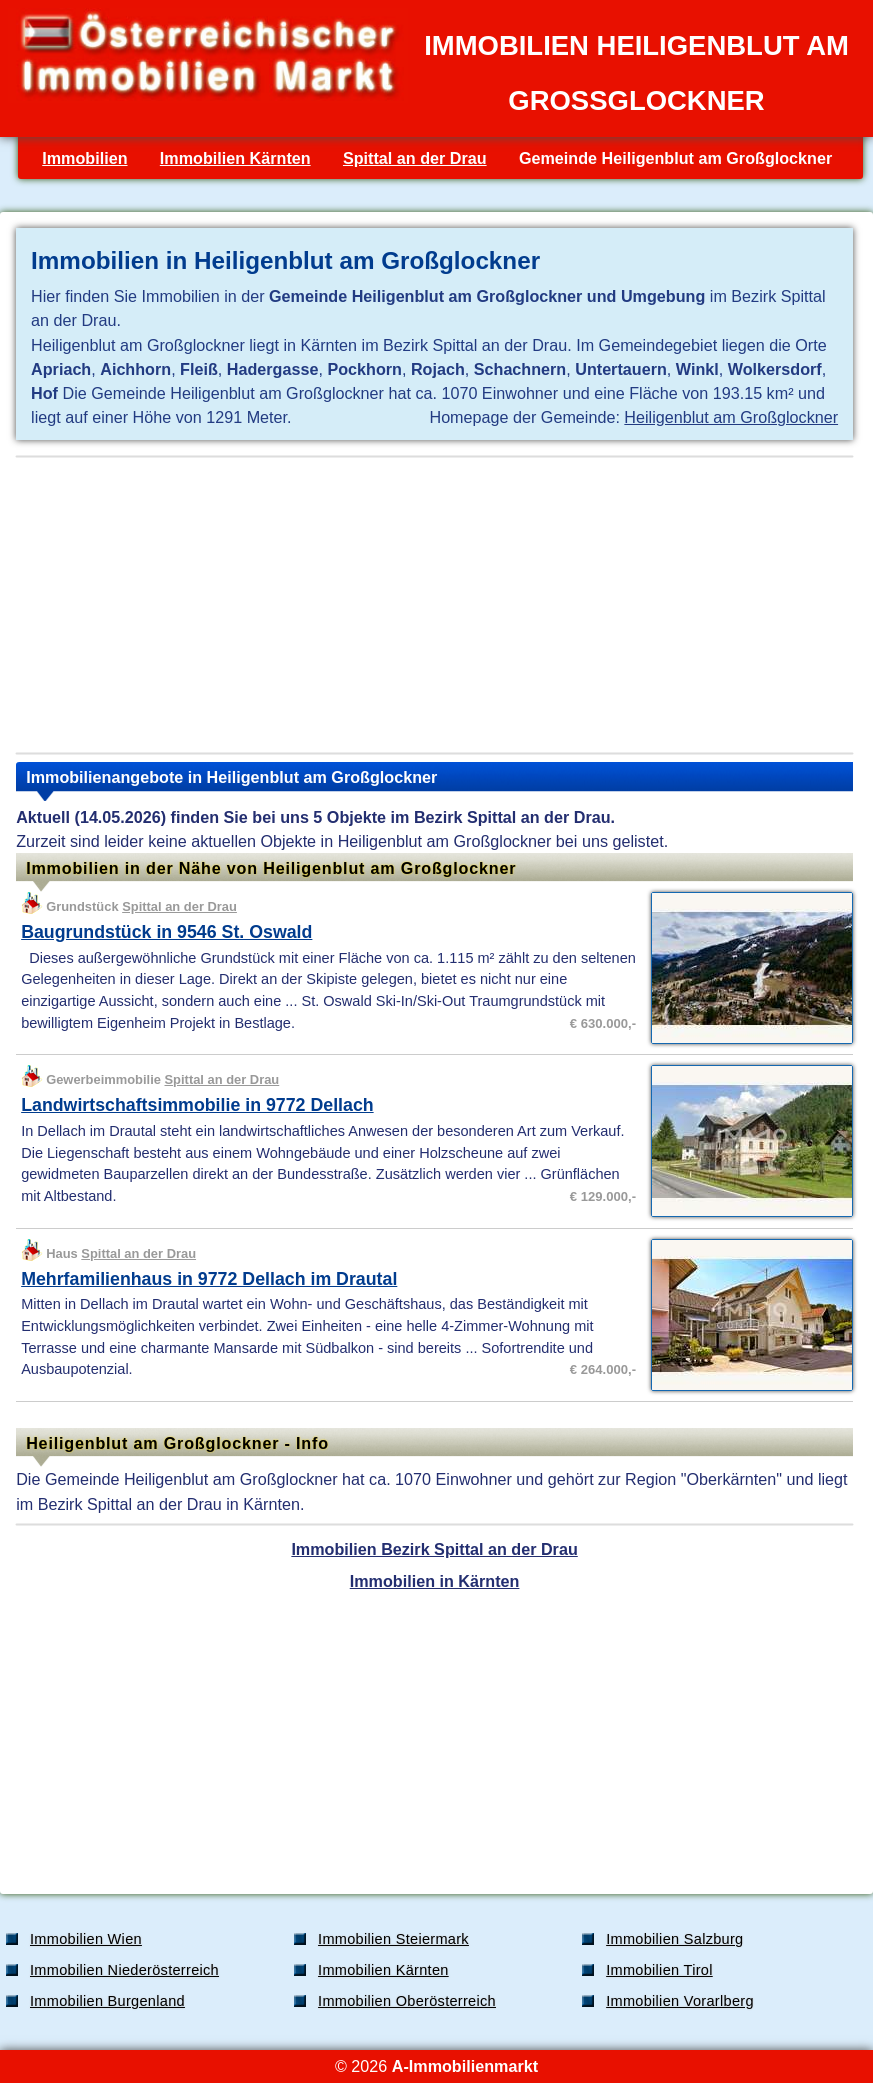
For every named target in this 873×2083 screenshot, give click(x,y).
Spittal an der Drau (415, 158)
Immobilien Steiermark (393, 1939)
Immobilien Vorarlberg (680, 2001)
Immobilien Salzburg (674, 1939)
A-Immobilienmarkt (465, 2066)
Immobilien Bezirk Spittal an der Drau (434, 1549)
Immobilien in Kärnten (435, 1581)
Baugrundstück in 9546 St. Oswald (166, 932)
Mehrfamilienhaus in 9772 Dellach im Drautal (209, 1279)
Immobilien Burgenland (107, 2001)
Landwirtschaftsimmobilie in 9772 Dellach (197, 1105)
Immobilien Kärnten (235, 158)
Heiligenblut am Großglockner (731, 417)
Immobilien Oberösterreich (407, 2001)
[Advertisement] (434, 605)
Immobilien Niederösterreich (124, 1970)
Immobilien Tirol (659, 1970)
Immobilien (84, 158)
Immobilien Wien (86, 1939)
